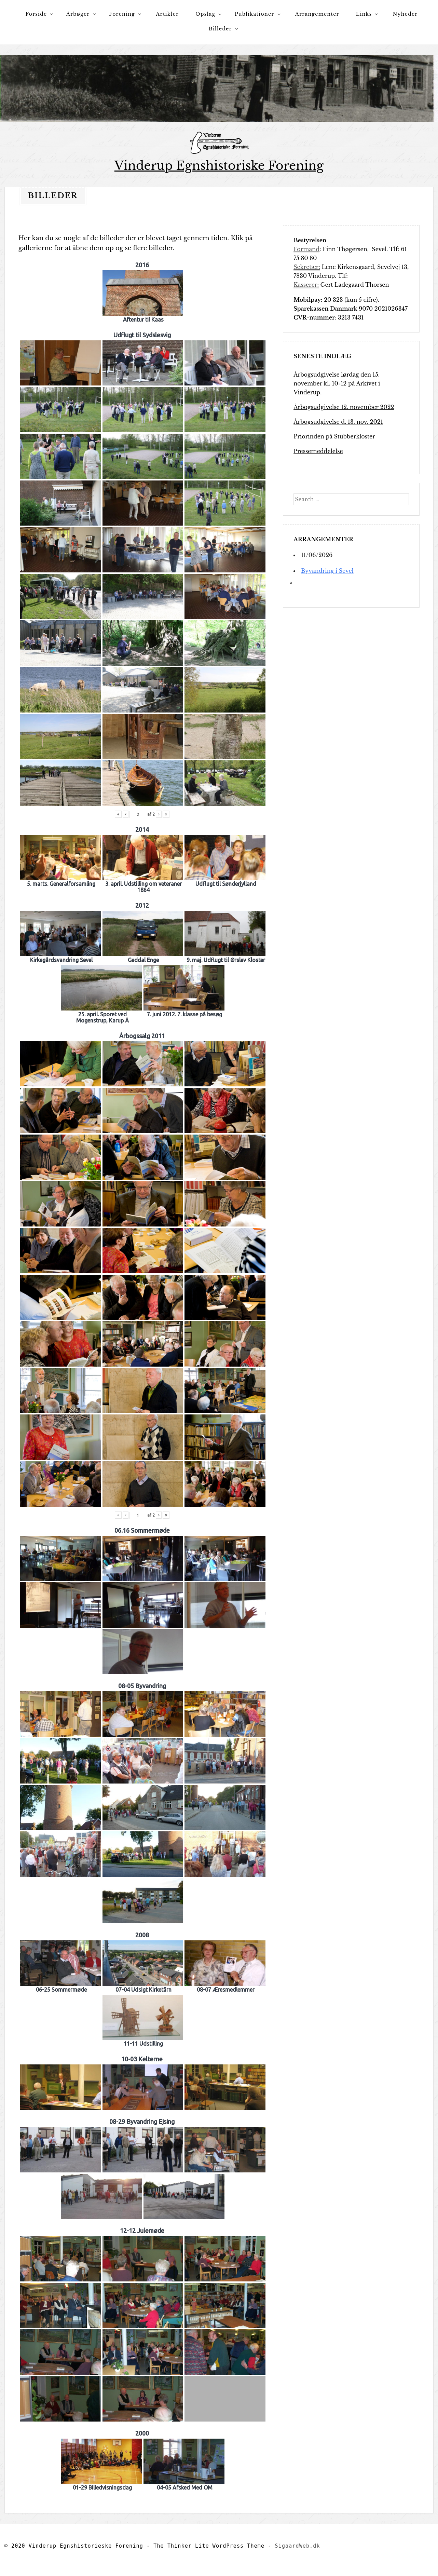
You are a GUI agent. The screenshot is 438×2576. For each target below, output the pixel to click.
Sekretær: (306, 266)
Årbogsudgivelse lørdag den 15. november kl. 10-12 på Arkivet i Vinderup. (336, 383)
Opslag (205, 14)
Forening (122, 14)
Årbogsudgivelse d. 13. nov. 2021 (338, 421)
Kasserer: (306, 284)
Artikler (167, 14)
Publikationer (254, 14)
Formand (306, 249)
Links (364, 14)
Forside (36, 14)
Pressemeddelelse (318, 451)
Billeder (220, 29)
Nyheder (405, 14)
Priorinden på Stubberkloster (334, 436)
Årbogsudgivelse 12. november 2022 (343, 407)
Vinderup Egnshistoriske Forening (219, 165)
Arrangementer (317, 14)
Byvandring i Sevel (327, 570)
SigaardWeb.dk (297, 2546)
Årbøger (78, 14)
